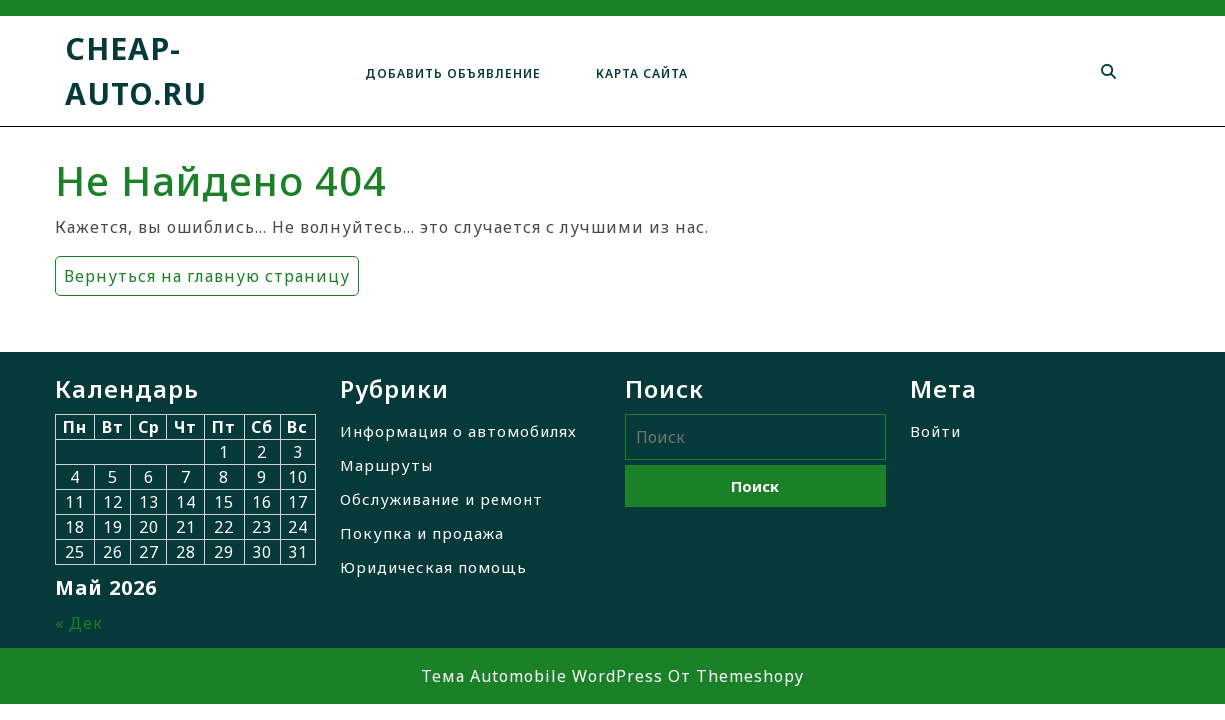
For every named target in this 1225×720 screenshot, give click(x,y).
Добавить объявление (453, 73)
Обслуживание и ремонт (441, 499)
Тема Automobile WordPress (542, 676)
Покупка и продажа (422, 533)
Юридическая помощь (433, 567)
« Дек (79, 623)
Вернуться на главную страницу (202, 271)
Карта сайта (642, 73)
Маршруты (386, 465)
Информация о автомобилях (458, 431)
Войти (935, 431)
